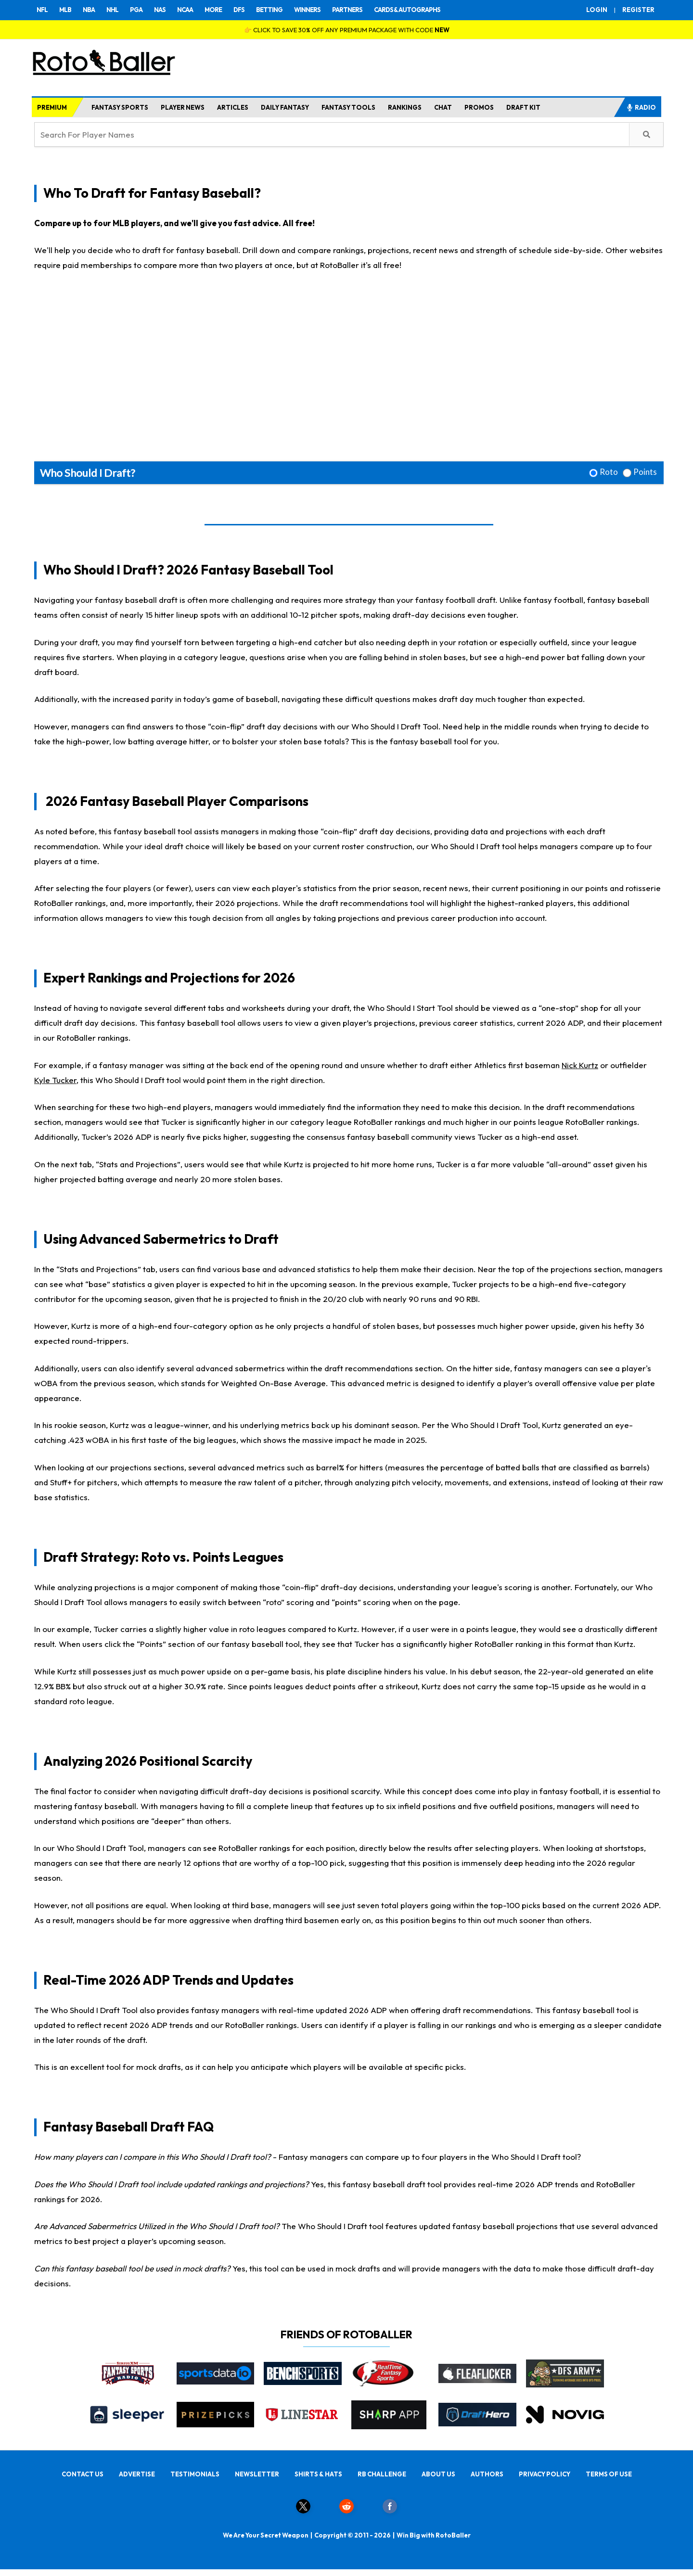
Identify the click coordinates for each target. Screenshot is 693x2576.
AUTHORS (487, 2474)
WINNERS (307, 9)
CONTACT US (82, 2474)
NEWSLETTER (257, 2474)
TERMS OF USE (609, 2474)
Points (645, 472)
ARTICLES (232, 107)
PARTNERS (347, 9)
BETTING (269, 9)
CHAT (443, 107)
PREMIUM (52, 107)
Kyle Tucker (55, 1080)
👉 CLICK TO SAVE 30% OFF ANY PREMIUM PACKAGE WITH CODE (346, 30)
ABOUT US (438, 2474)
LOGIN (596, 9)
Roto (609, 472)
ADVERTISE (137, 2474)
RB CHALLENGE (382, 2474)
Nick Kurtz (580, 1065)
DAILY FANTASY (285, 107)
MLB (65, 9)
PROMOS (479, 107)
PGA (136, 9)
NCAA (185, 9)
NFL (42, 9)
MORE (213, 9)
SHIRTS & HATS (318, 2474)
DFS (238, 9)
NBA (89, 9)
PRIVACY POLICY (544, 2474)
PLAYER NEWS (183, 107)
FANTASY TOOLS (348, 107)
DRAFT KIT (523, 107)
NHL (112, 9)
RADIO (641, 107)
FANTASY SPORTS (119, 107)
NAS (160, 9)
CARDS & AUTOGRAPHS (407, 9)
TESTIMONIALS (194, 2474)
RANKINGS (405, 107)
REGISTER (638, 9)
